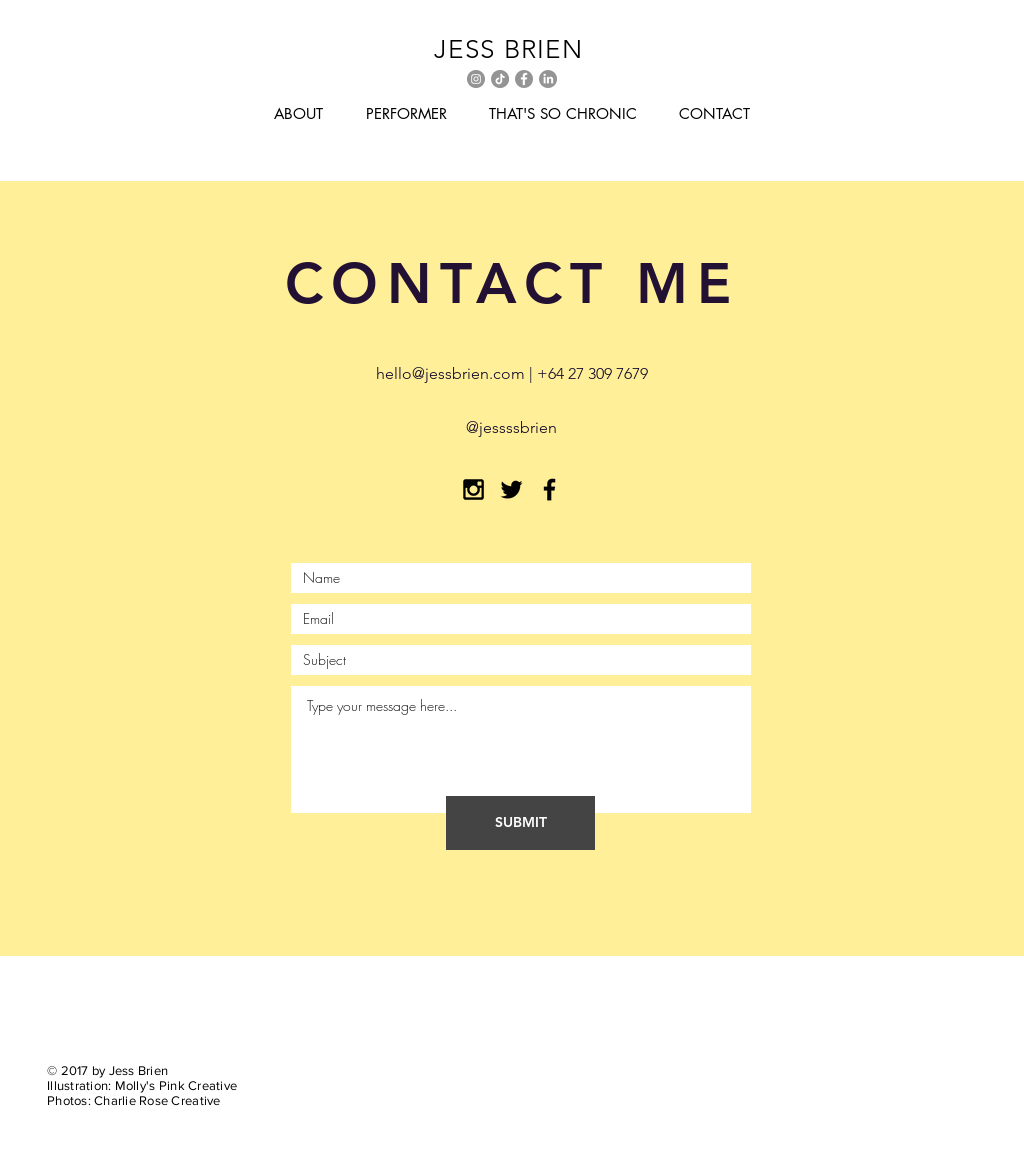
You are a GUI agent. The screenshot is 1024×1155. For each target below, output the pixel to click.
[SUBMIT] (520, 823)
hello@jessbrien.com (450, 373)
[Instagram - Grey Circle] (476, 79)
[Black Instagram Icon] (473, 489)
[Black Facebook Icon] (549, 489)
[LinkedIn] (548, 79)
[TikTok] (500, 79)
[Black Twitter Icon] (511, 489)
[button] (298, 114)
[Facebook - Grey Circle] (524, 79)
